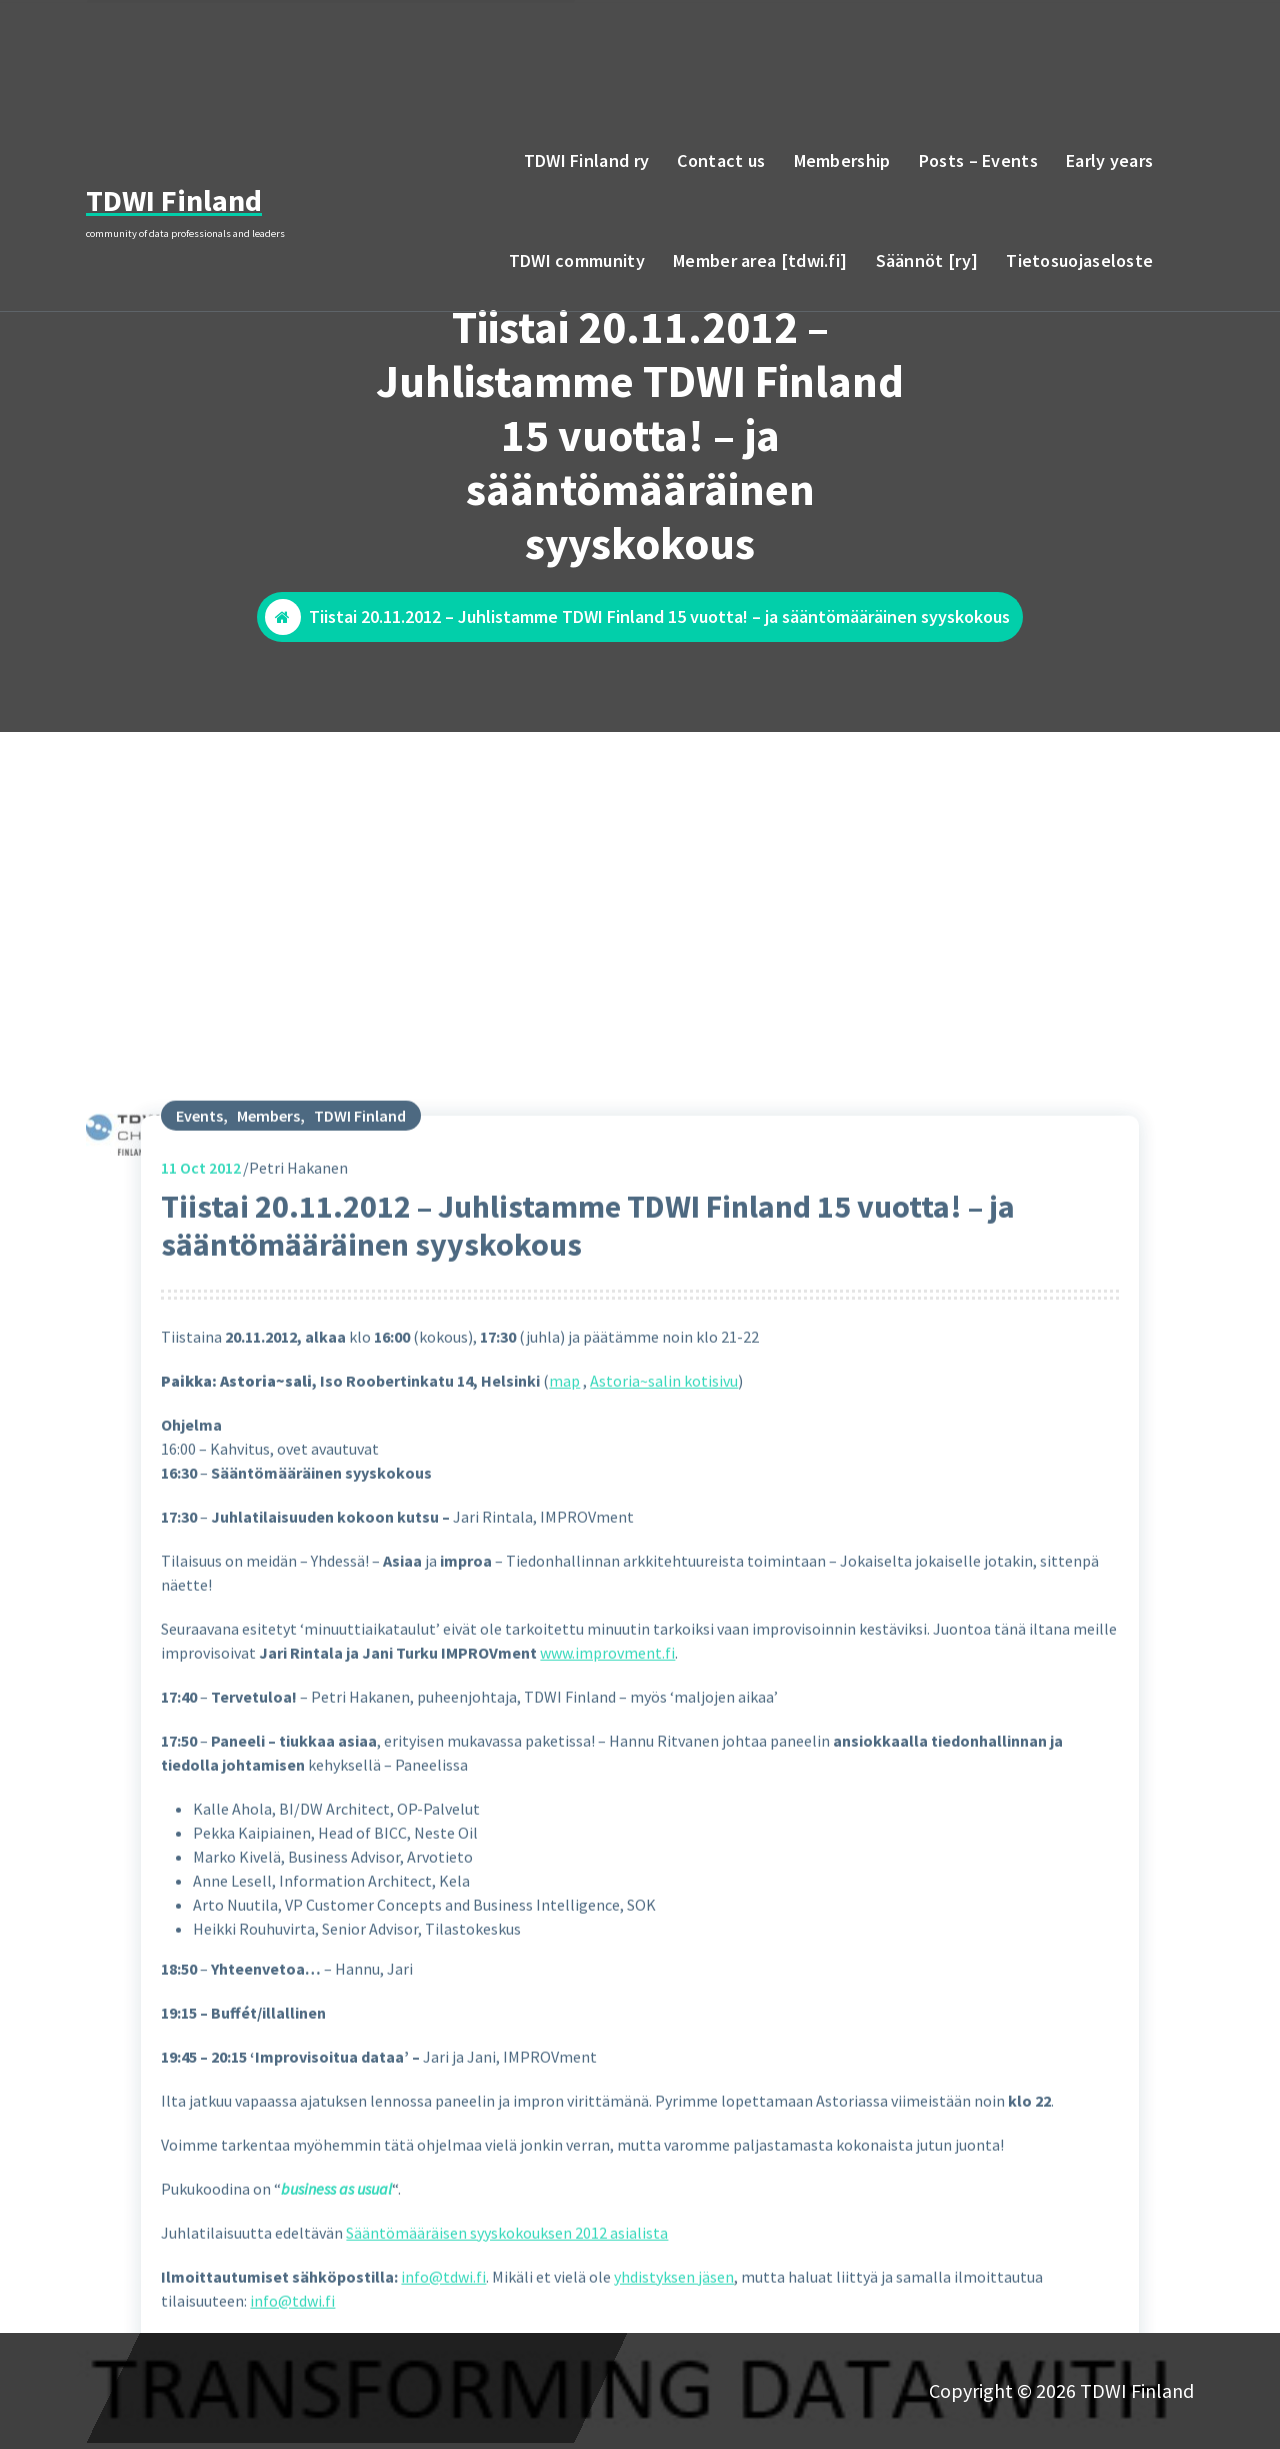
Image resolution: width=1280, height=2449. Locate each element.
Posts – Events (978, 160)
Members (268, 1611)
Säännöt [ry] (927, 260)
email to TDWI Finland (1071, 52)
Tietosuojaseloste (1079, 260)
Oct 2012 (201, 1663)
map (564, 1875)
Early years (1109, 160)
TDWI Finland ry (587, 160)
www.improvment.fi (607, 2147)
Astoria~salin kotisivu (664, 1875)
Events (199, 1611)
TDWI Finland (360, 1611)
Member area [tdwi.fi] (760, 260)
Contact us (721, 160)
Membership (842, 160)
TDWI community (577, 260)
